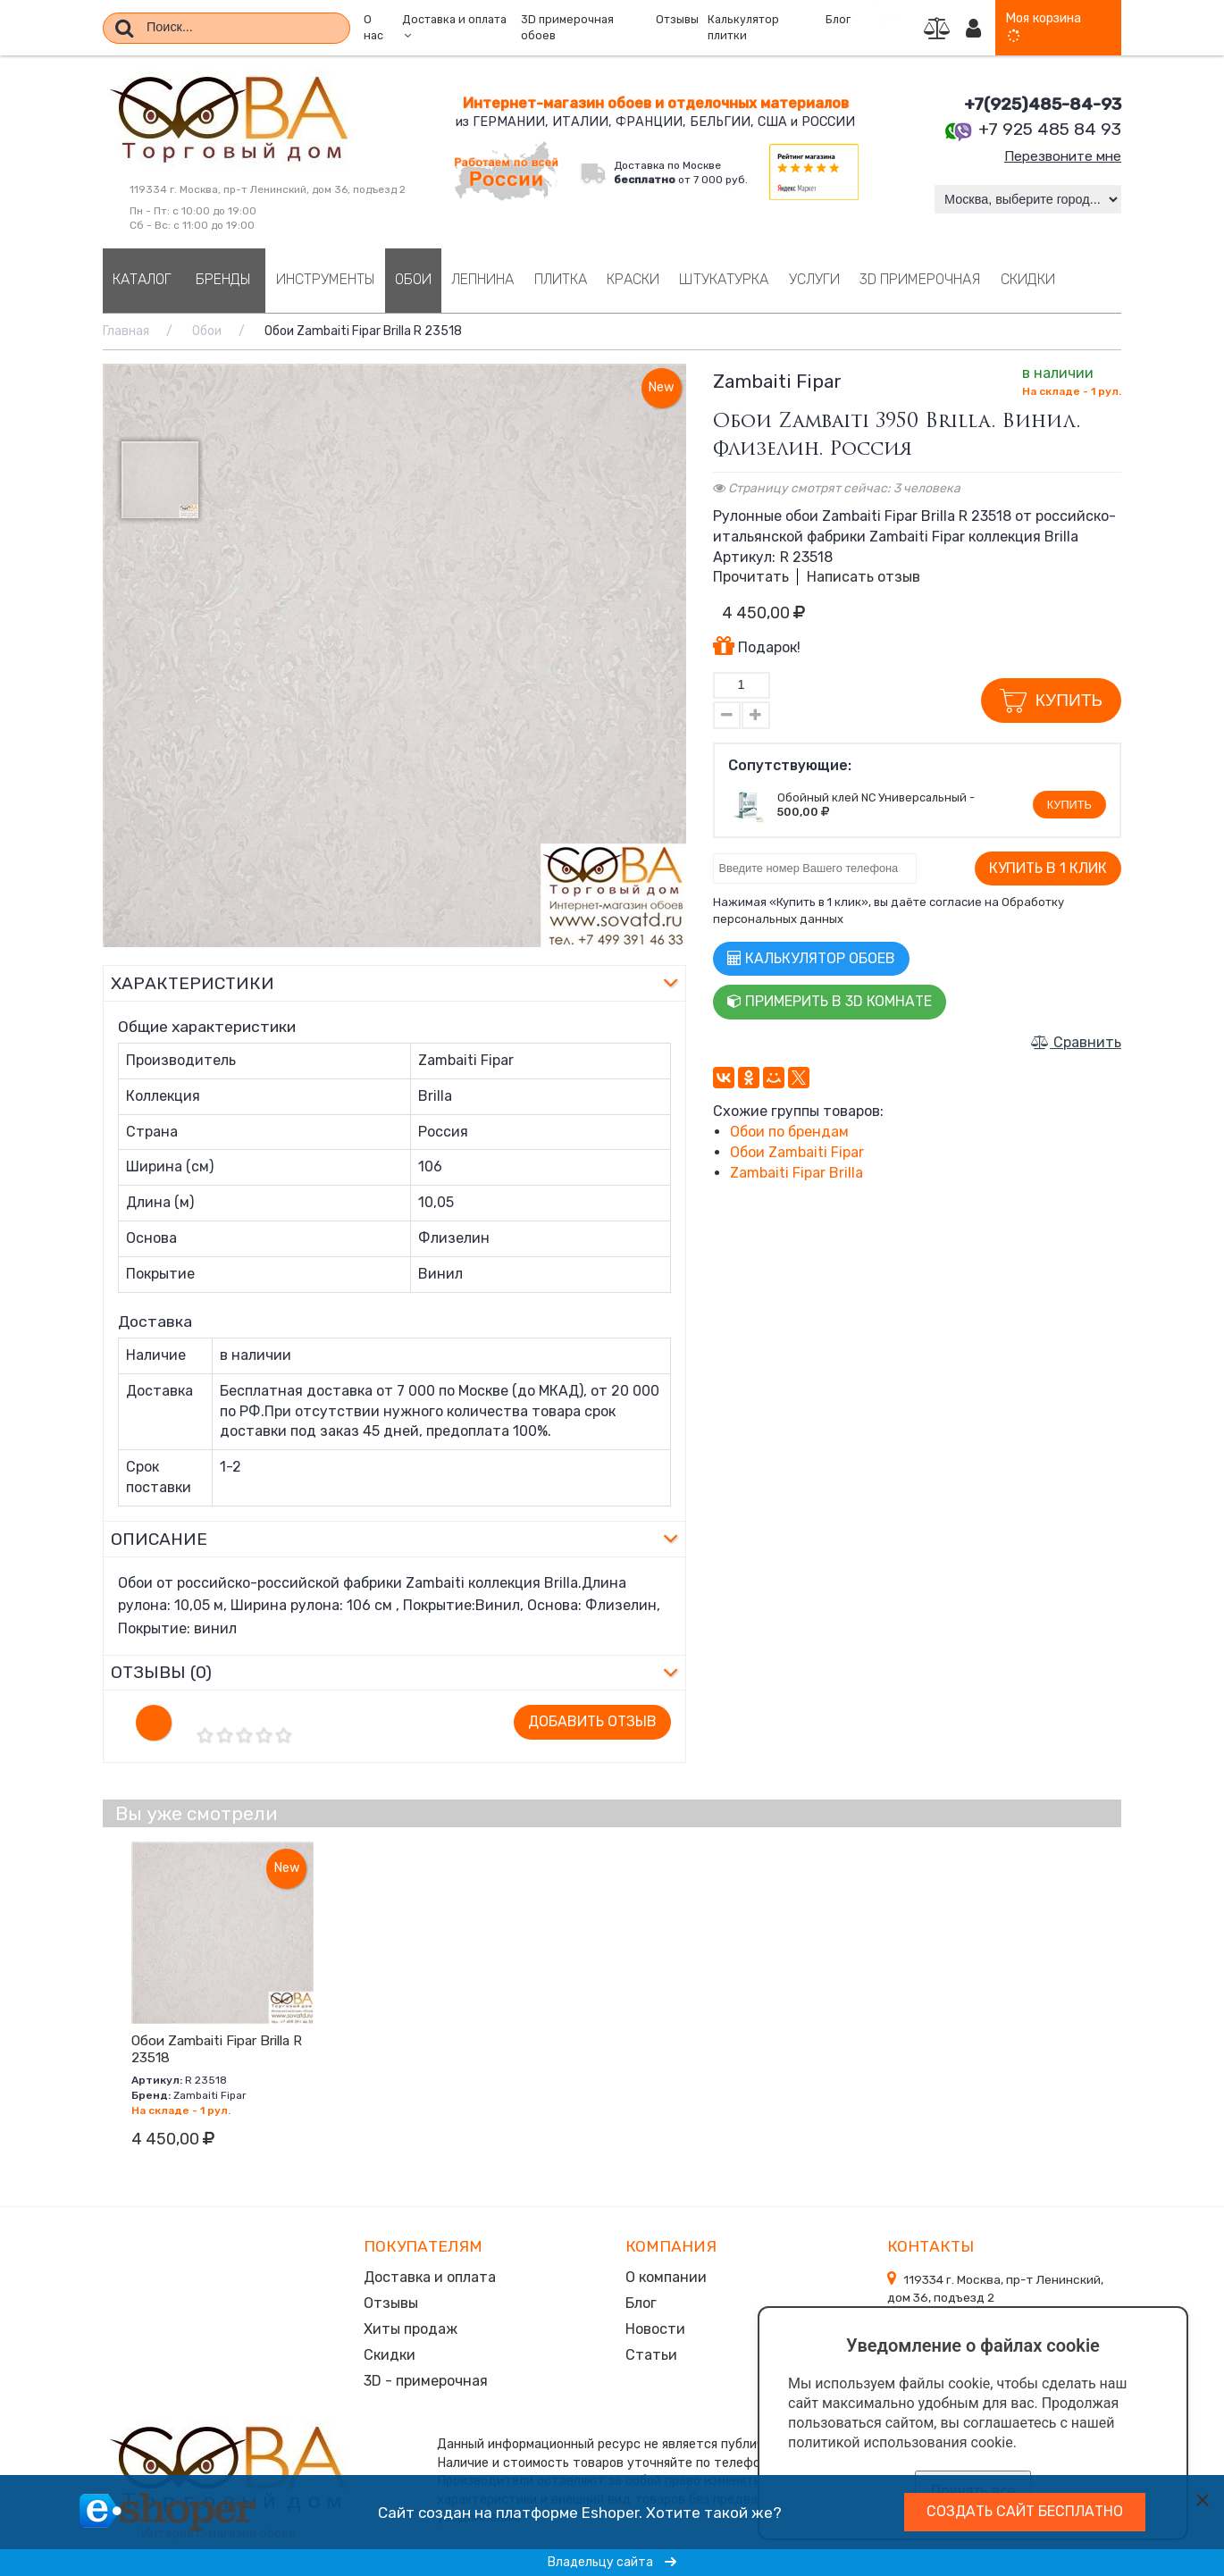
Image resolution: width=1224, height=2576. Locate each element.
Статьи (651, 2351)
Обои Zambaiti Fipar (797, 1152)
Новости (655, 2326)
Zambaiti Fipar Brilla (796, 1172)
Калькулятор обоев (811, 958)
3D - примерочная (426, 2376)
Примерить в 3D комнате (829, 1001)
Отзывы (677, 20)
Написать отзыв (863, 576)
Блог (838, 20)
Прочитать (751, 576)
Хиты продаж (410, 2326)
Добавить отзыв (592, 1721)
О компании (666, 2276)
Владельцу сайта (612, 2562)
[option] (394, 655)
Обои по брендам (789, 1131)
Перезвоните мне (1059, 155)
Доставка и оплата (430, 2276)
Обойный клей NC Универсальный (872, 797)
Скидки (389, 2351)
